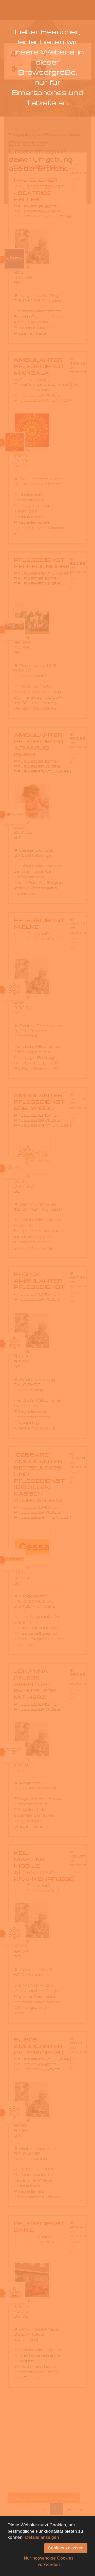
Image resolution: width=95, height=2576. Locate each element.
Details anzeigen (42, 2537)
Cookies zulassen (66, 2548)
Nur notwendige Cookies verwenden (48, 2561)
